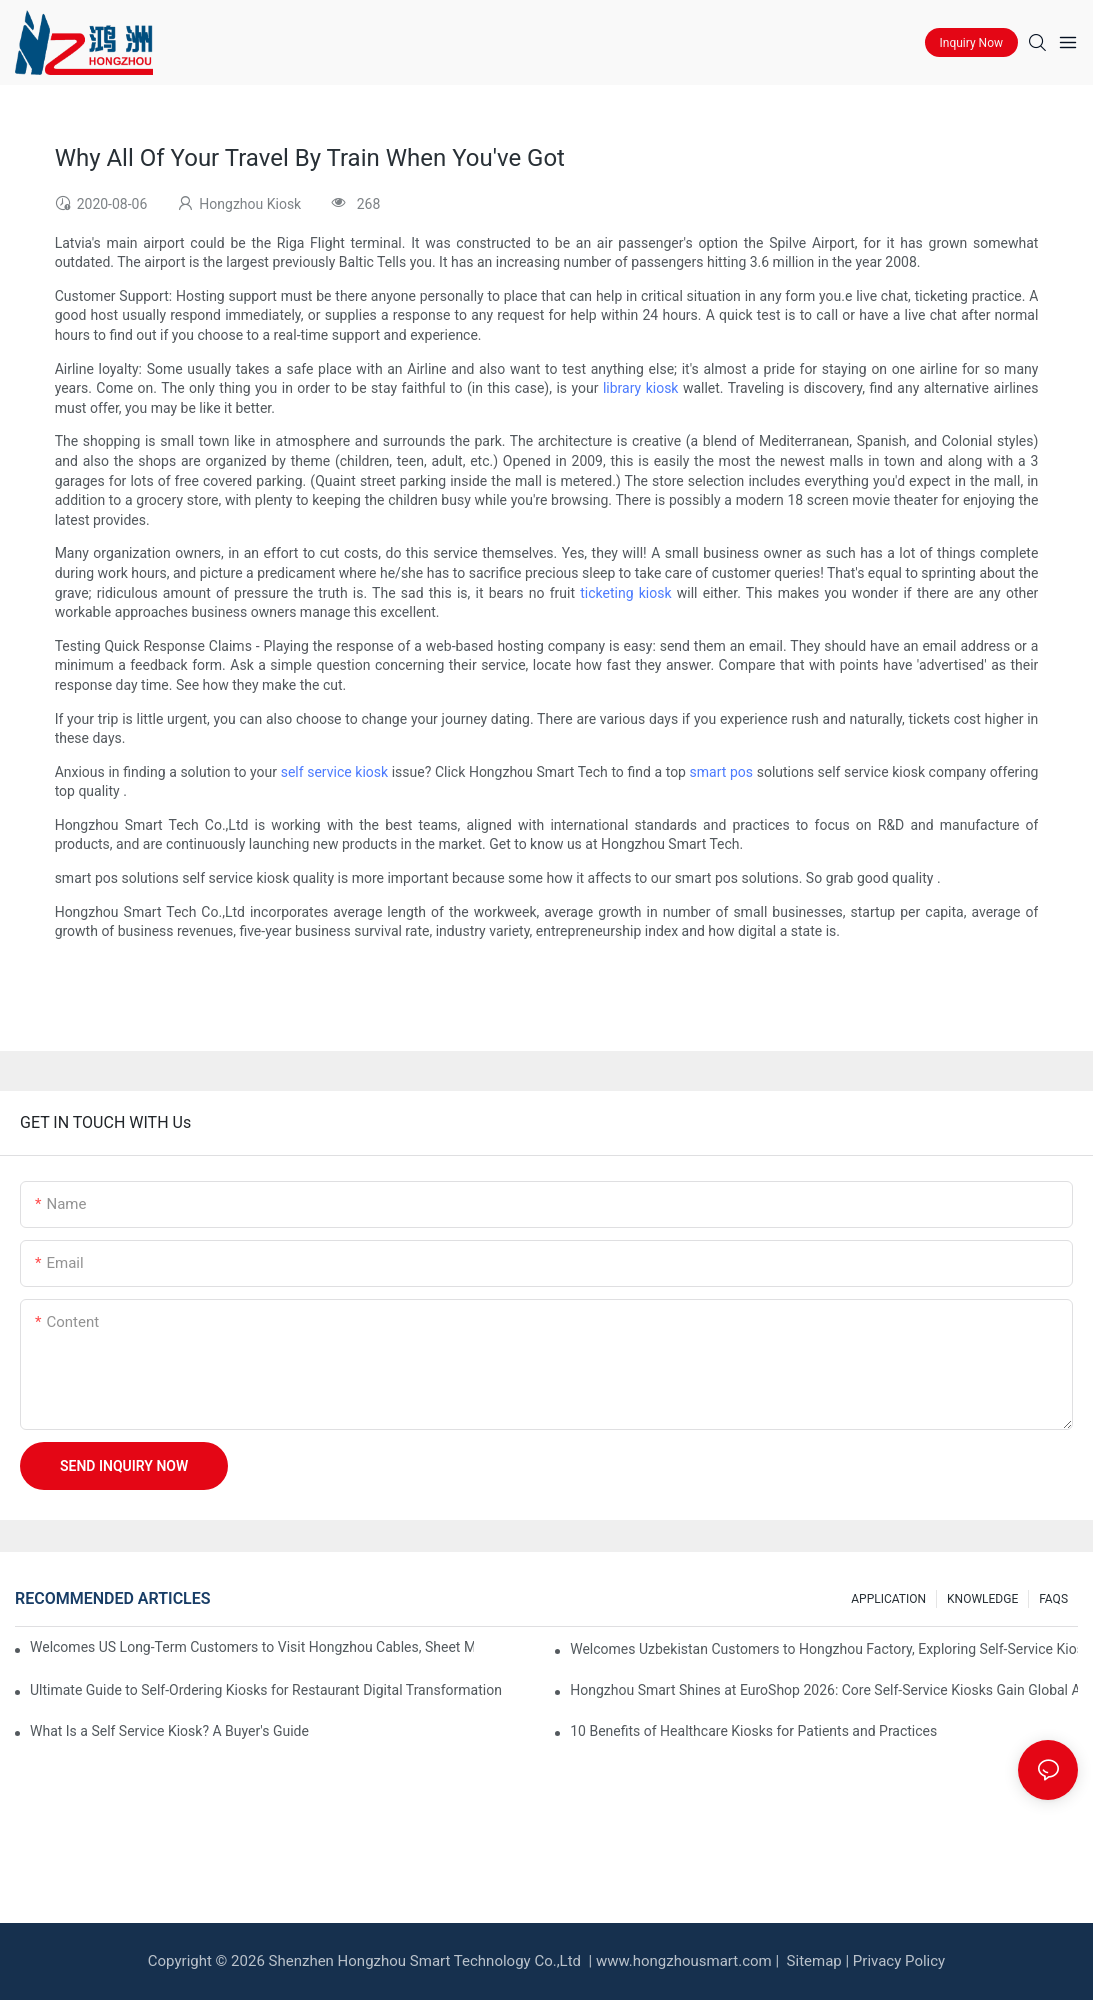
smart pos (721, 772)
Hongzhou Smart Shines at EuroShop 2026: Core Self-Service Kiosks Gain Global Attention (824, 1690)
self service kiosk (334, 772)
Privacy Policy (899, 1961)
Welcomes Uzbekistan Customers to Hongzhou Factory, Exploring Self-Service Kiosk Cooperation (824, 1649)
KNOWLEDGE (982, 1599)
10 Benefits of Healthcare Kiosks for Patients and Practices (753, 1731)
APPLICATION (888, 1599)
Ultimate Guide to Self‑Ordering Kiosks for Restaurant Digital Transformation (266, 1690)
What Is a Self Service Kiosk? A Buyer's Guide (169, 1731)
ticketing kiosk (625, 593)
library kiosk (641, 388)
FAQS (1053, 1599)
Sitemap (812, 1961)
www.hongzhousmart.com (684, 1961)
